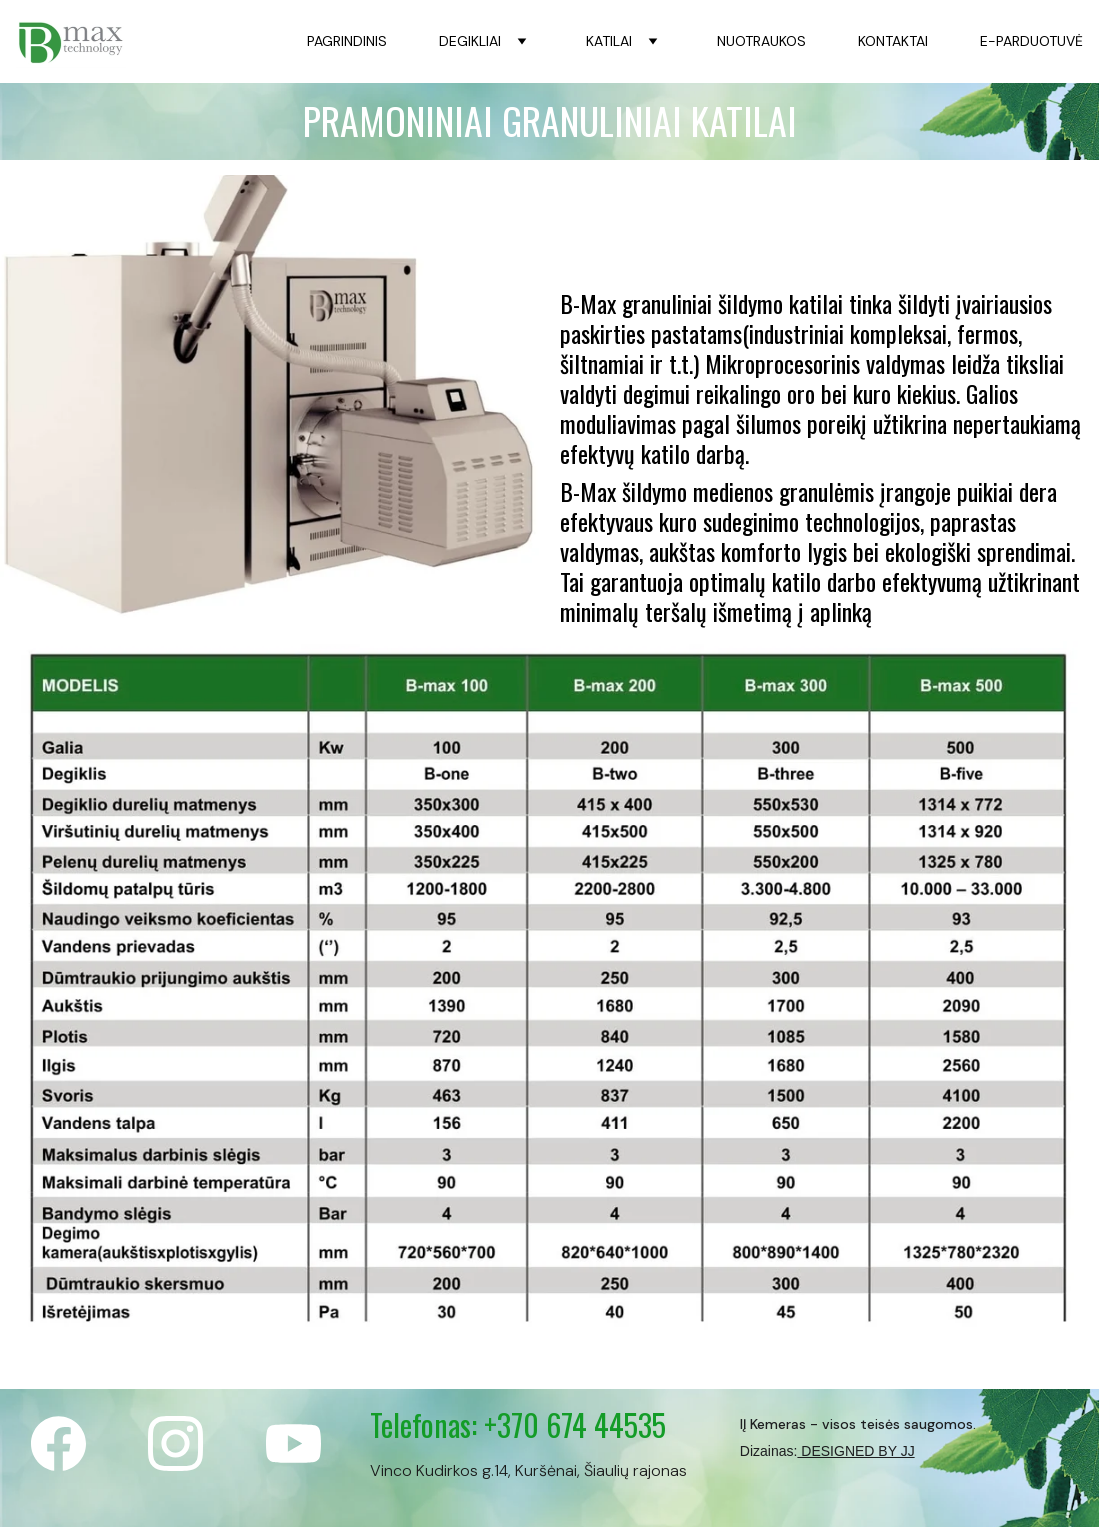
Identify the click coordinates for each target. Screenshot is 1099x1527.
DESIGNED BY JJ (855, 1451)
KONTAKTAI (893, 41)
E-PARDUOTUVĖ (1031, 41)
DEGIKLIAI (470, 41)
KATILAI (609, 41)
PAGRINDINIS (347, 41)
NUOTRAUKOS (761, 41)
